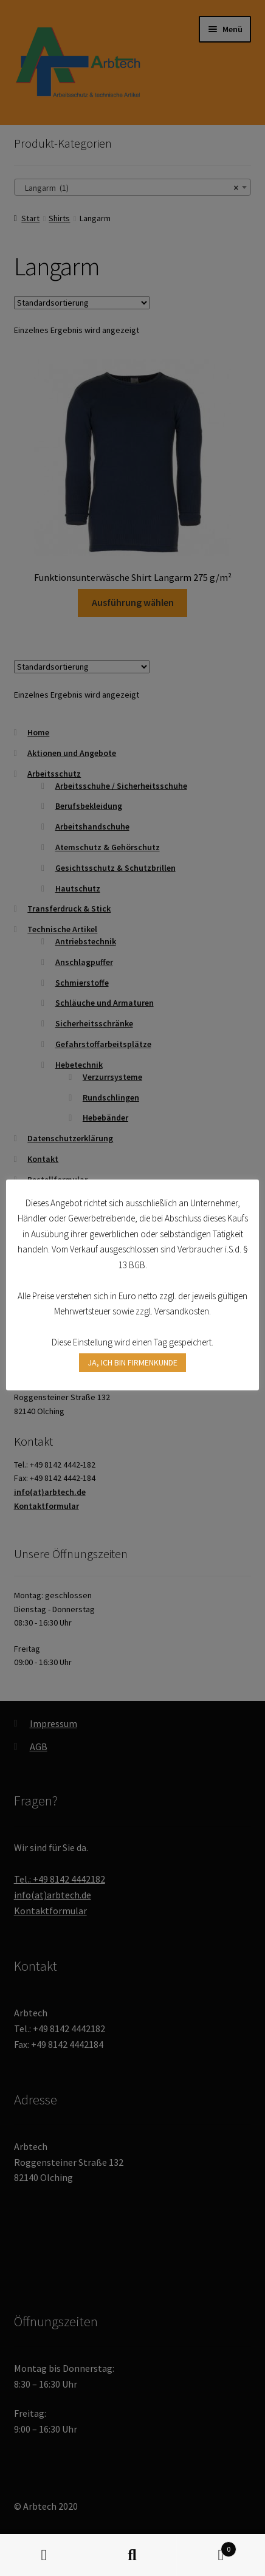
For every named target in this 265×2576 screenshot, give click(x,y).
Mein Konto (44, 2555)
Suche (132, 2555)
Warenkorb (207, 2546)
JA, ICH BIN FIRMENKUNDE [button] (132, 1362)
